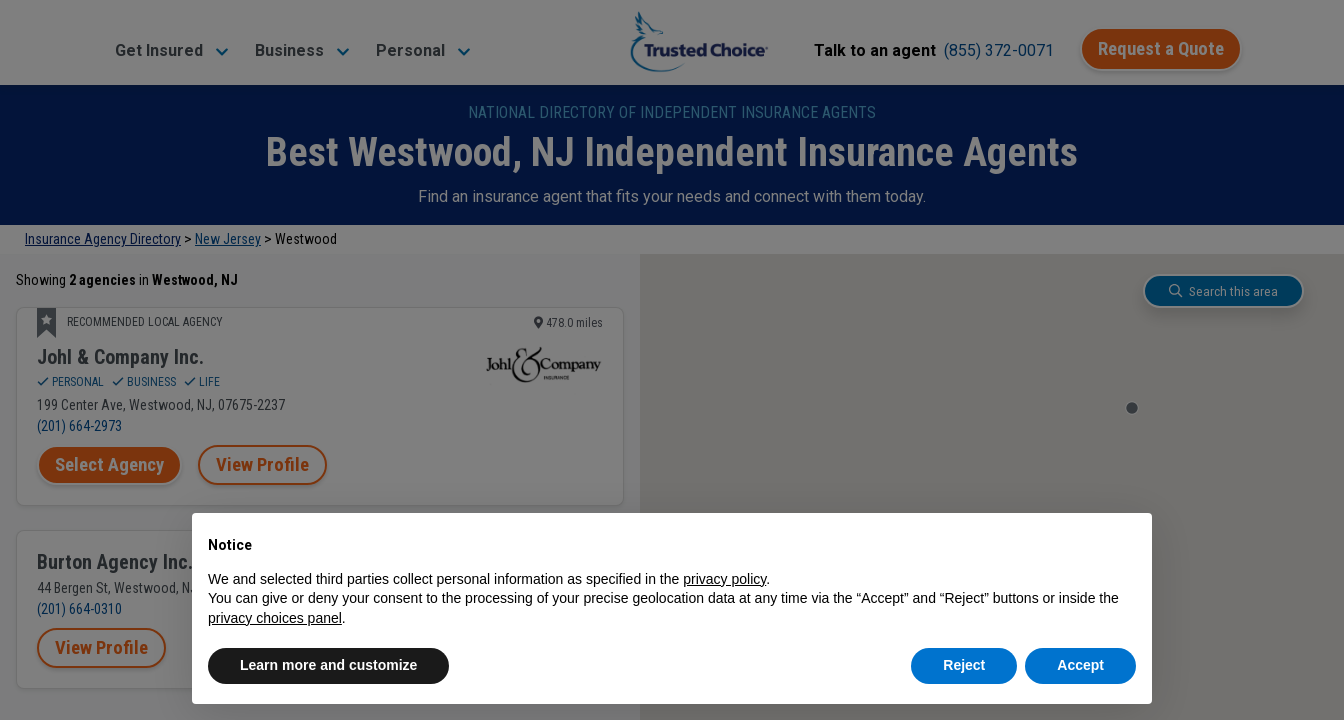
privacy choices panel (275, 618)
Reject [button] (964, 665)
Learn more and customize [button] (328, 665)
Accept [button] (1080, 665)
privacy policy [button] (724, 579)
